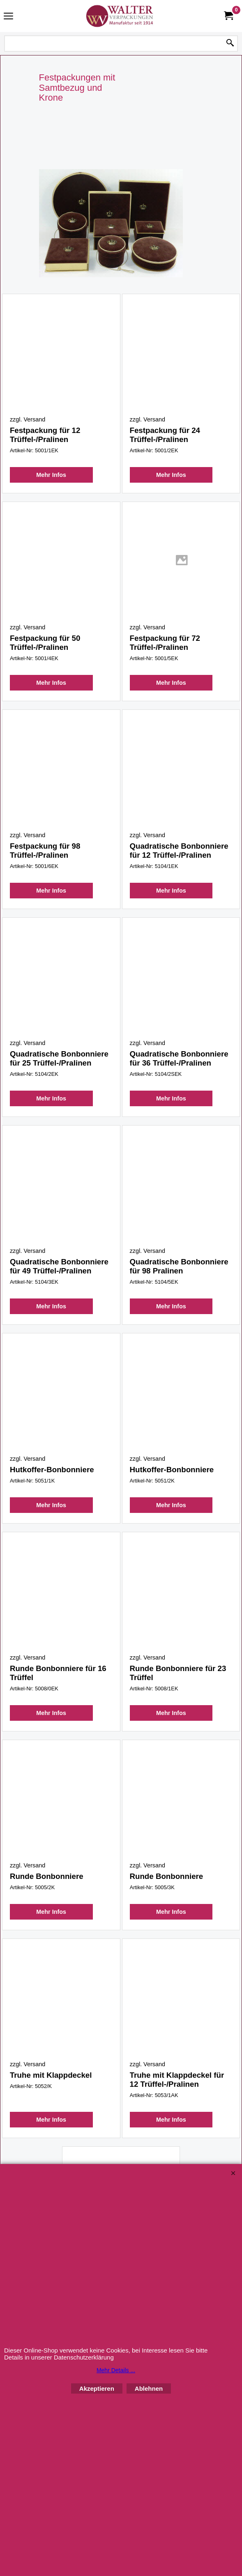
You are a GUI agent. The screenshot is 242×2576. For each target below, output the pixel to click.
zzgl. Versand (27, 419)
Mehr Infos (51, 483)
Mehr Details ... (116, 2370)
